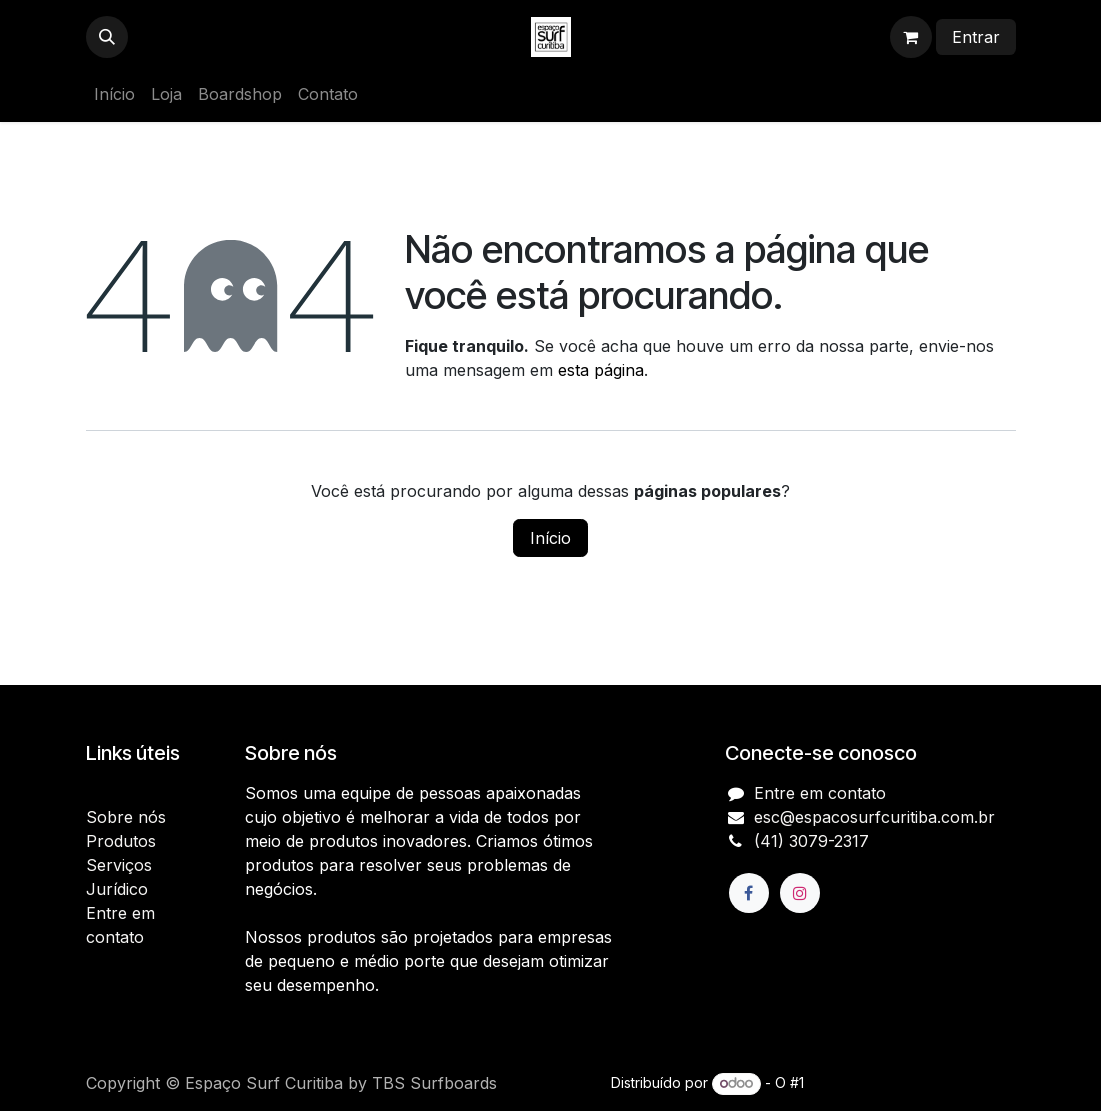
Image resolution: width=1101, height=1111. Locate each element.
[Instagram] (800, 893)
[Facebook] (749, 893)
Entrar (976, 37)
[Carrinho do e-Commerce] (911, 37)
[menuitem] (114, 94)
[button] (107, 37)
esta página (601, 370)
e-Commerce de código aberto (912, 1082)
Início (550, 538)
